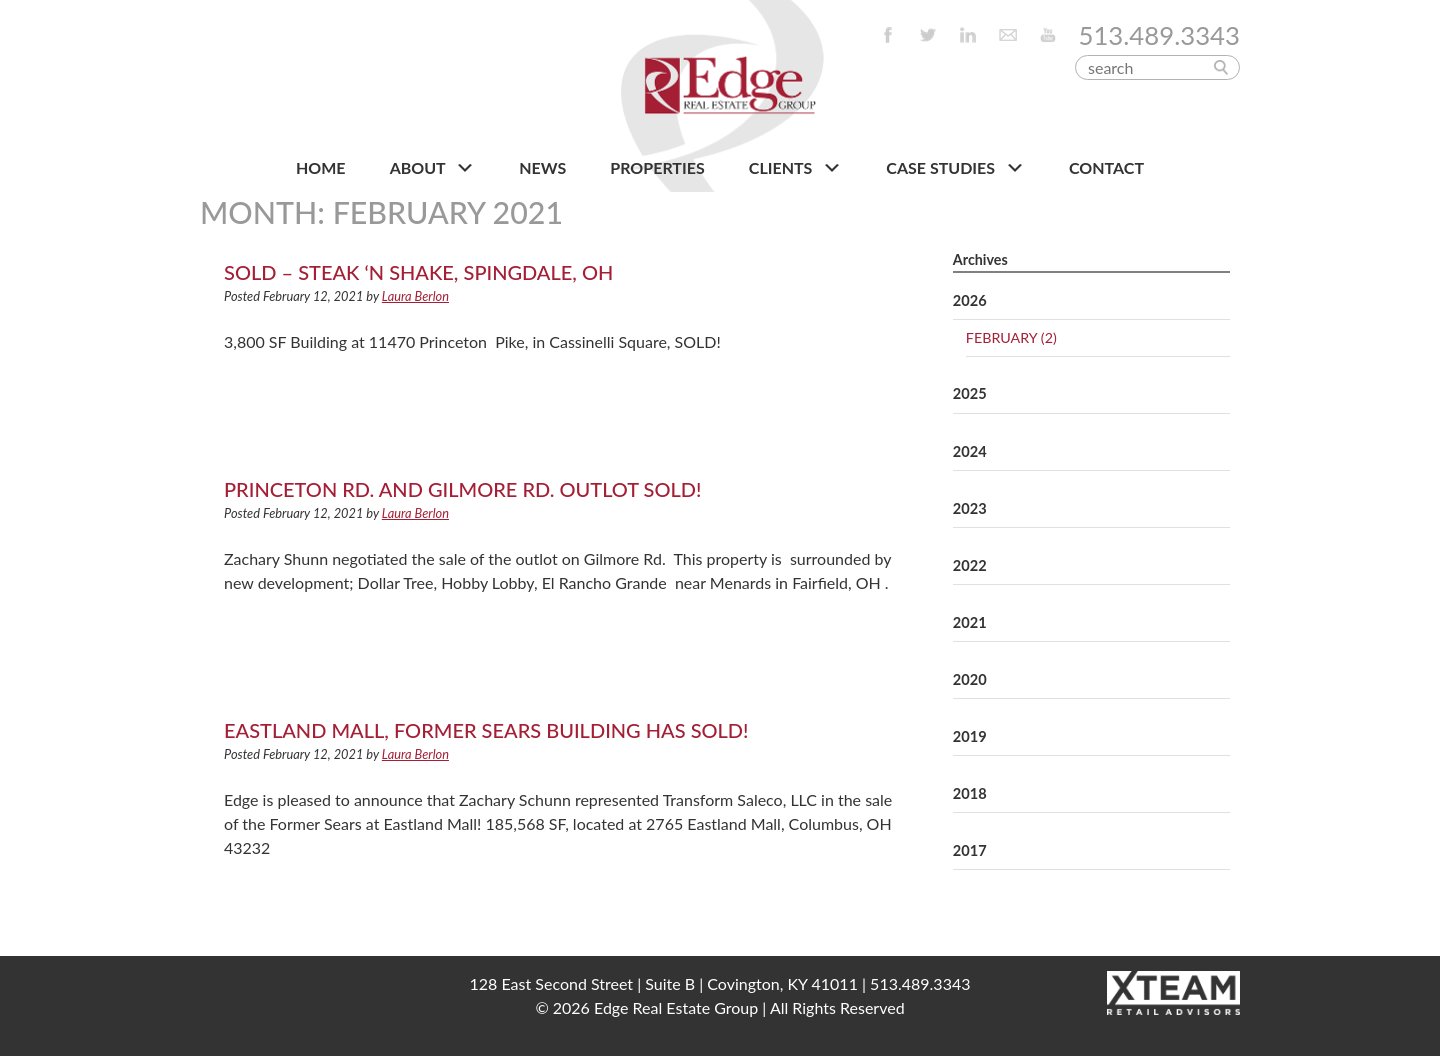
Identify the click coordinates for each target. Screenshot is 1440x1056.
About (432, 168)
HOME (321, 167)
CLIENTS (795, 168)
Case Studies (955, 168)
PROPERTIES (657, 167)
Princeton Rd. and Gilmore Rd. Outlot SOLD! (463, 489)
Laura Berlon (415, 296)
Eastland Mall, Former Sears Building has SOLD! (486, 730)
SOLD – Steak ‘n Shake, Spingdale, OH (418, 272)
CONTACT (1106, 167)
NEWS (542, 167)
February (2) (1011, 337)
